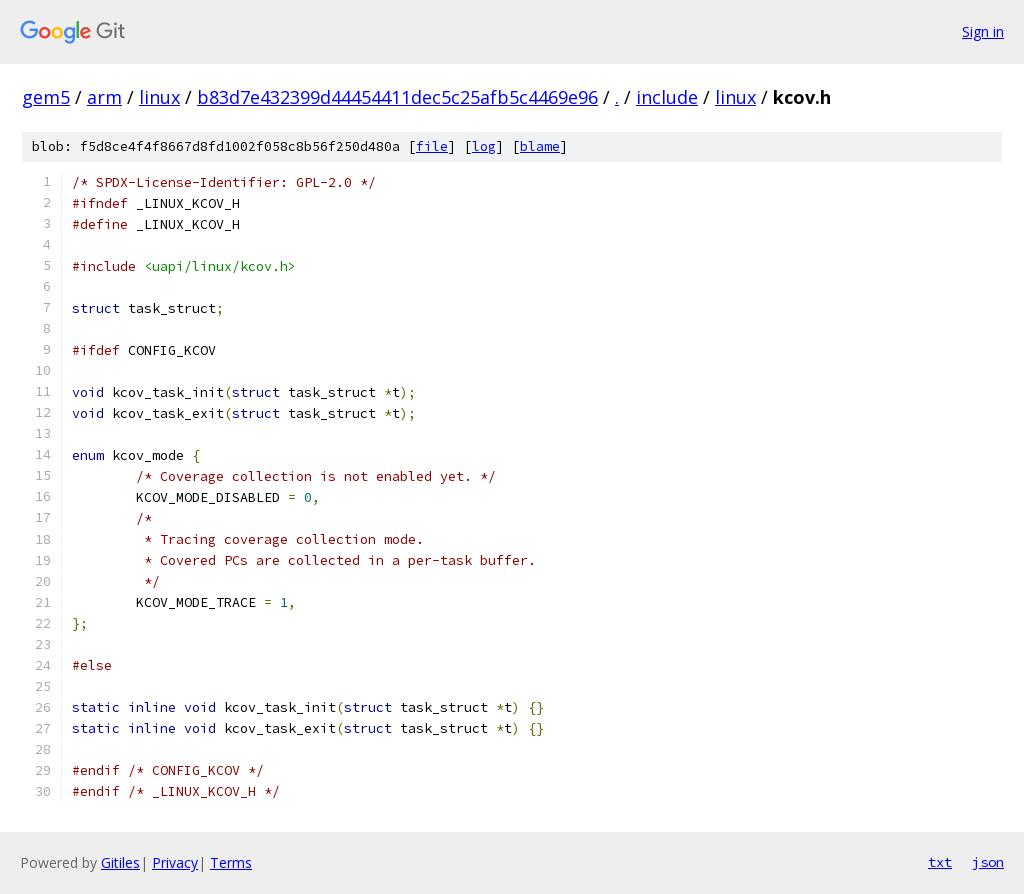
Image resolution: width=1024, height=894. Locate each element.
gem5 (46, 97)
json (988, 862)
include (667, 97)
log (484, 146)
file (432, 146)
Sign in (983, 31)
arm (104, 97)
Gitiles (120, 862)
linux (159, 97)
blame (540, 146)
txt (940, 862)
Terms (231, 862)
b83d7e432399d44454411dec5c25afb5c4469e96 (397, 97)
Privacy (175, 862)
